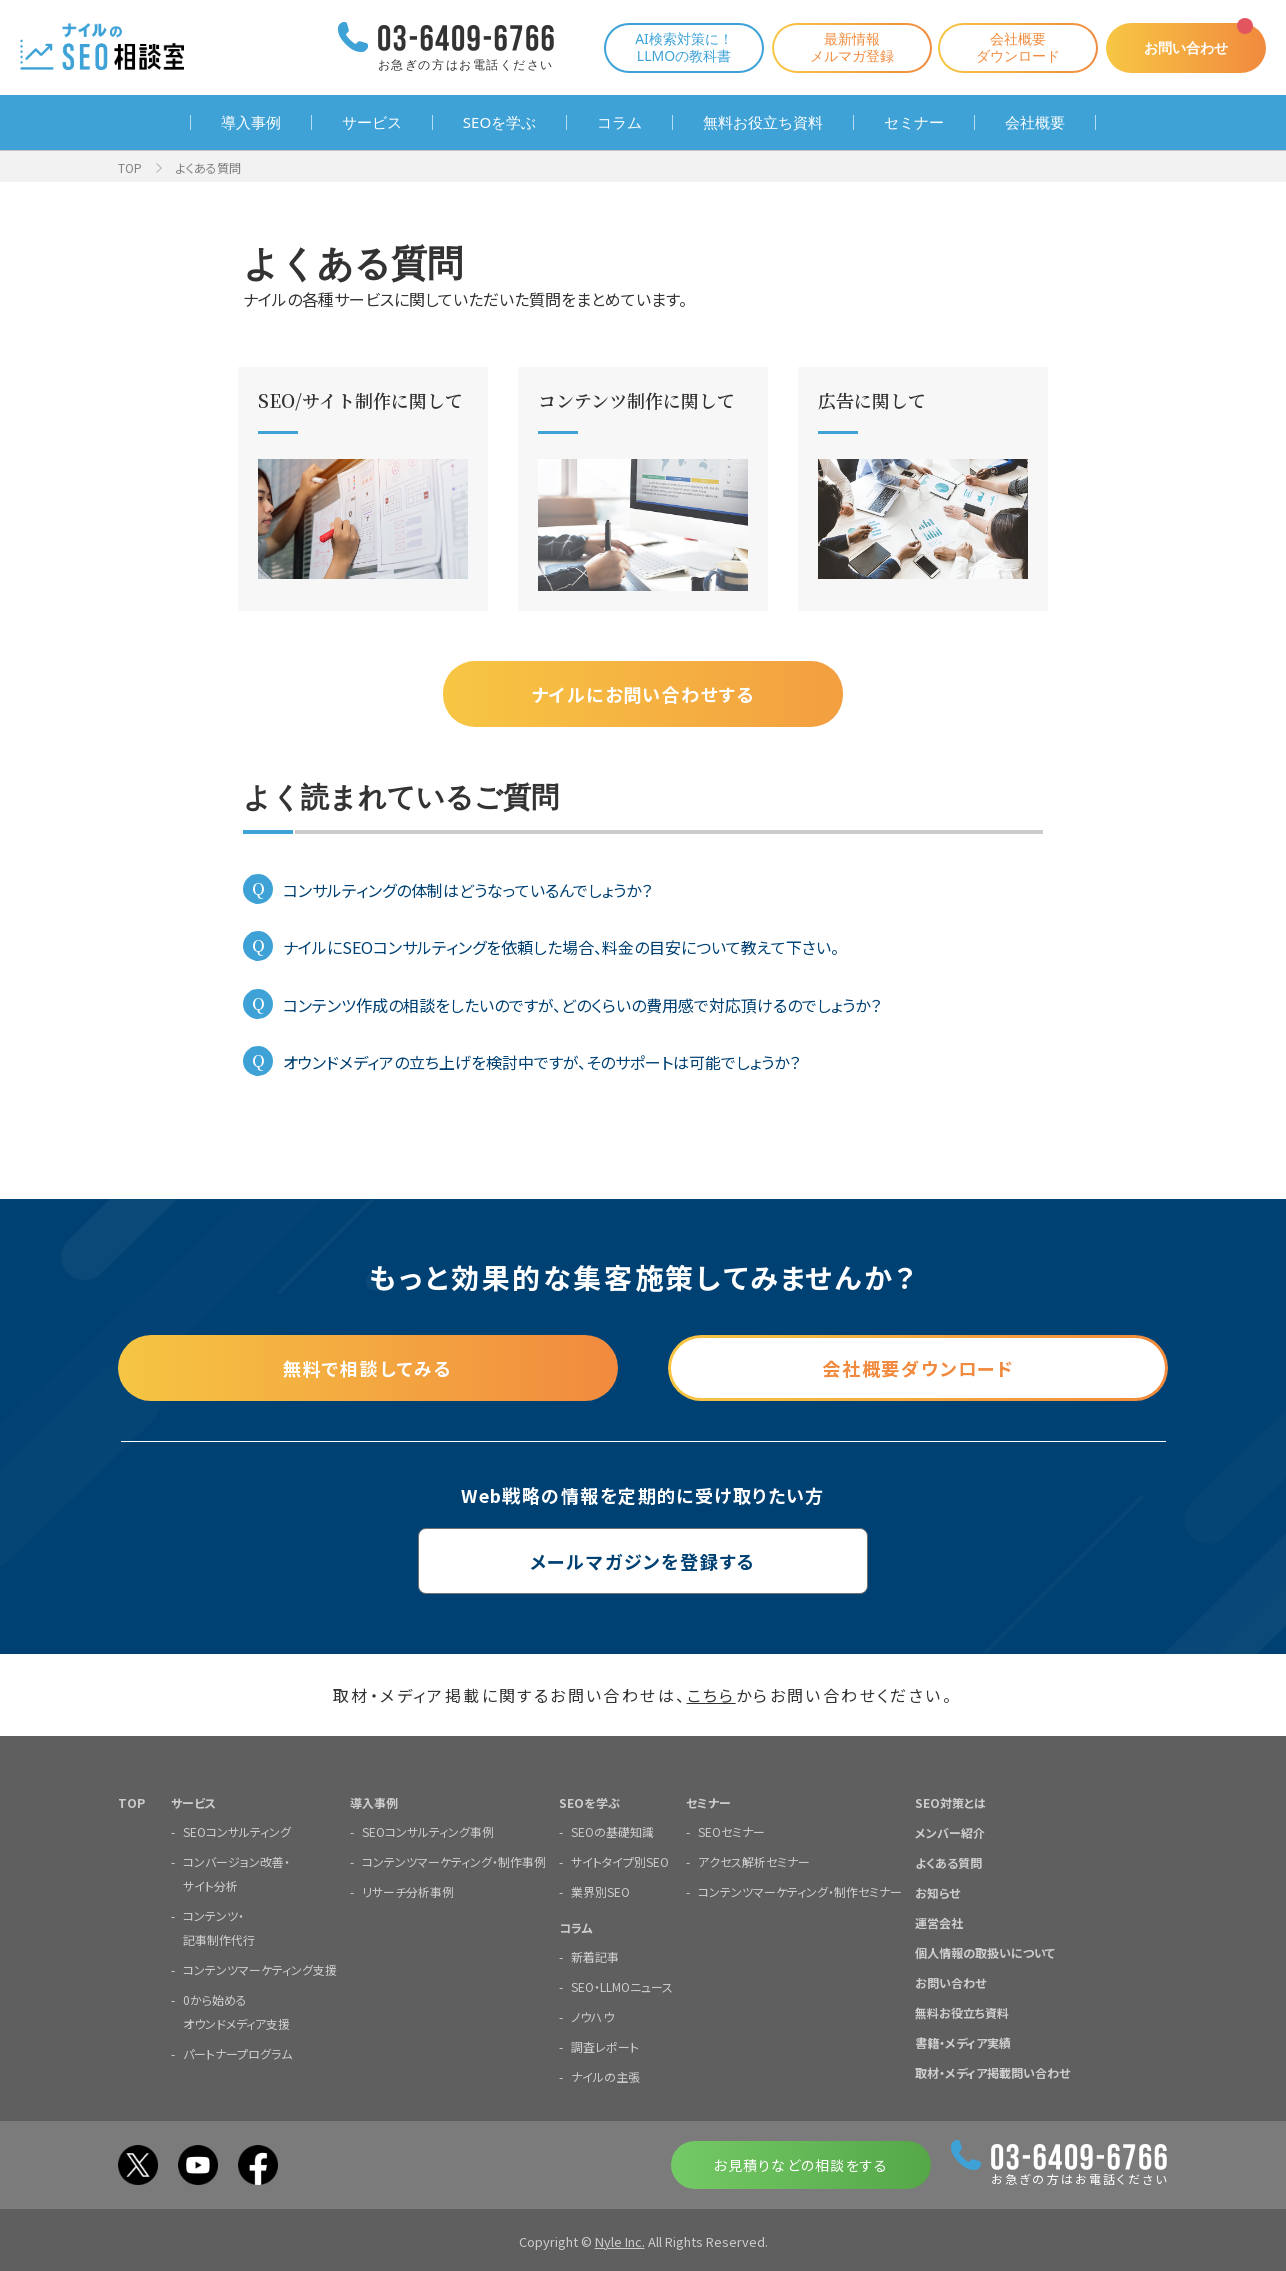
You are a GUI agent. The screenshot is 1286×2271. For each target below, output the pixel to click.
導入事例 (251, 122)
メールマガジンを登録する (643, 1561)
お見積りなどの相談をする (800, 2165)
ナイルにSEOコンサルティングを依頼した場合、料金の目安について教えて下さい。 (561, 947)
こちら (711, 1695)
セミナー (914, 122)
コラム (619, 122)
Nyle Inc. (620, 2241)
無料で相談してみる (368, 1368)
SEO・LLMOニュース (622, 1986)
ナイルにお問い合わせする (643, 694)
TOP (130, 167)
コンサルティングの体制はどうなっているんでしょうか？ (467, 890)
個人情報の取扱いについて (985, 1952)
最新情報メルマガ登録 (852, 47)
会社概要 (1035, 122)
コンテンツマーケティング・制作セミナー (800, 1891)
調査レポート (605, 2046)
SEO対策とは (950, 1802)
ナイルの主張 (605, 2076)
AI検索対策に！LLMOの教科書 (684, 47)
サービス (372, 122)
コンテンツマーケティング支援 (260, 1969)
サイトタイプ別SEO (620, 1861)
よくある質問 (948, 1862)
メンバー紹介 (950, 1832)
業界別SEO (600, 1891)
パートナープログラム (237, 2053)
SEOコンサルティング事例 (428, 1831)
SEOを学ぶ (499, 122)
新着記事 (595, 1956)
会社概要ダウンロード (1018, 47)
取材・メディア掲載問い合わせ (992, 2072)
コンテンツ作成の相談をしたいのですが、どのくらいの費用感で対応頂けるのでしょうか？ (582, 1005)
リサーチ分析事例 (408, 1891)
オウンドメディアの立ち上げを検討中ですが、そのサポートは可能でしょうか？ (541, 1062)
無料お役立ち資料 (763, 122)
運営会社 (939, 1922)
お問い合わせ (1186, 47)
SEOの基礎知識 (612, 1831)
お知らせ (937, 1892)
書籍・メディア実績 (963, 2042)
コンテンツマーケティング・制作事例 (454, 1861)
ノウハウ (592, 2016)
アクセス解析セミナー (754, 1861)
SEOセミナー (731, 1831)
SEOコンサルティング (237, 1831)
